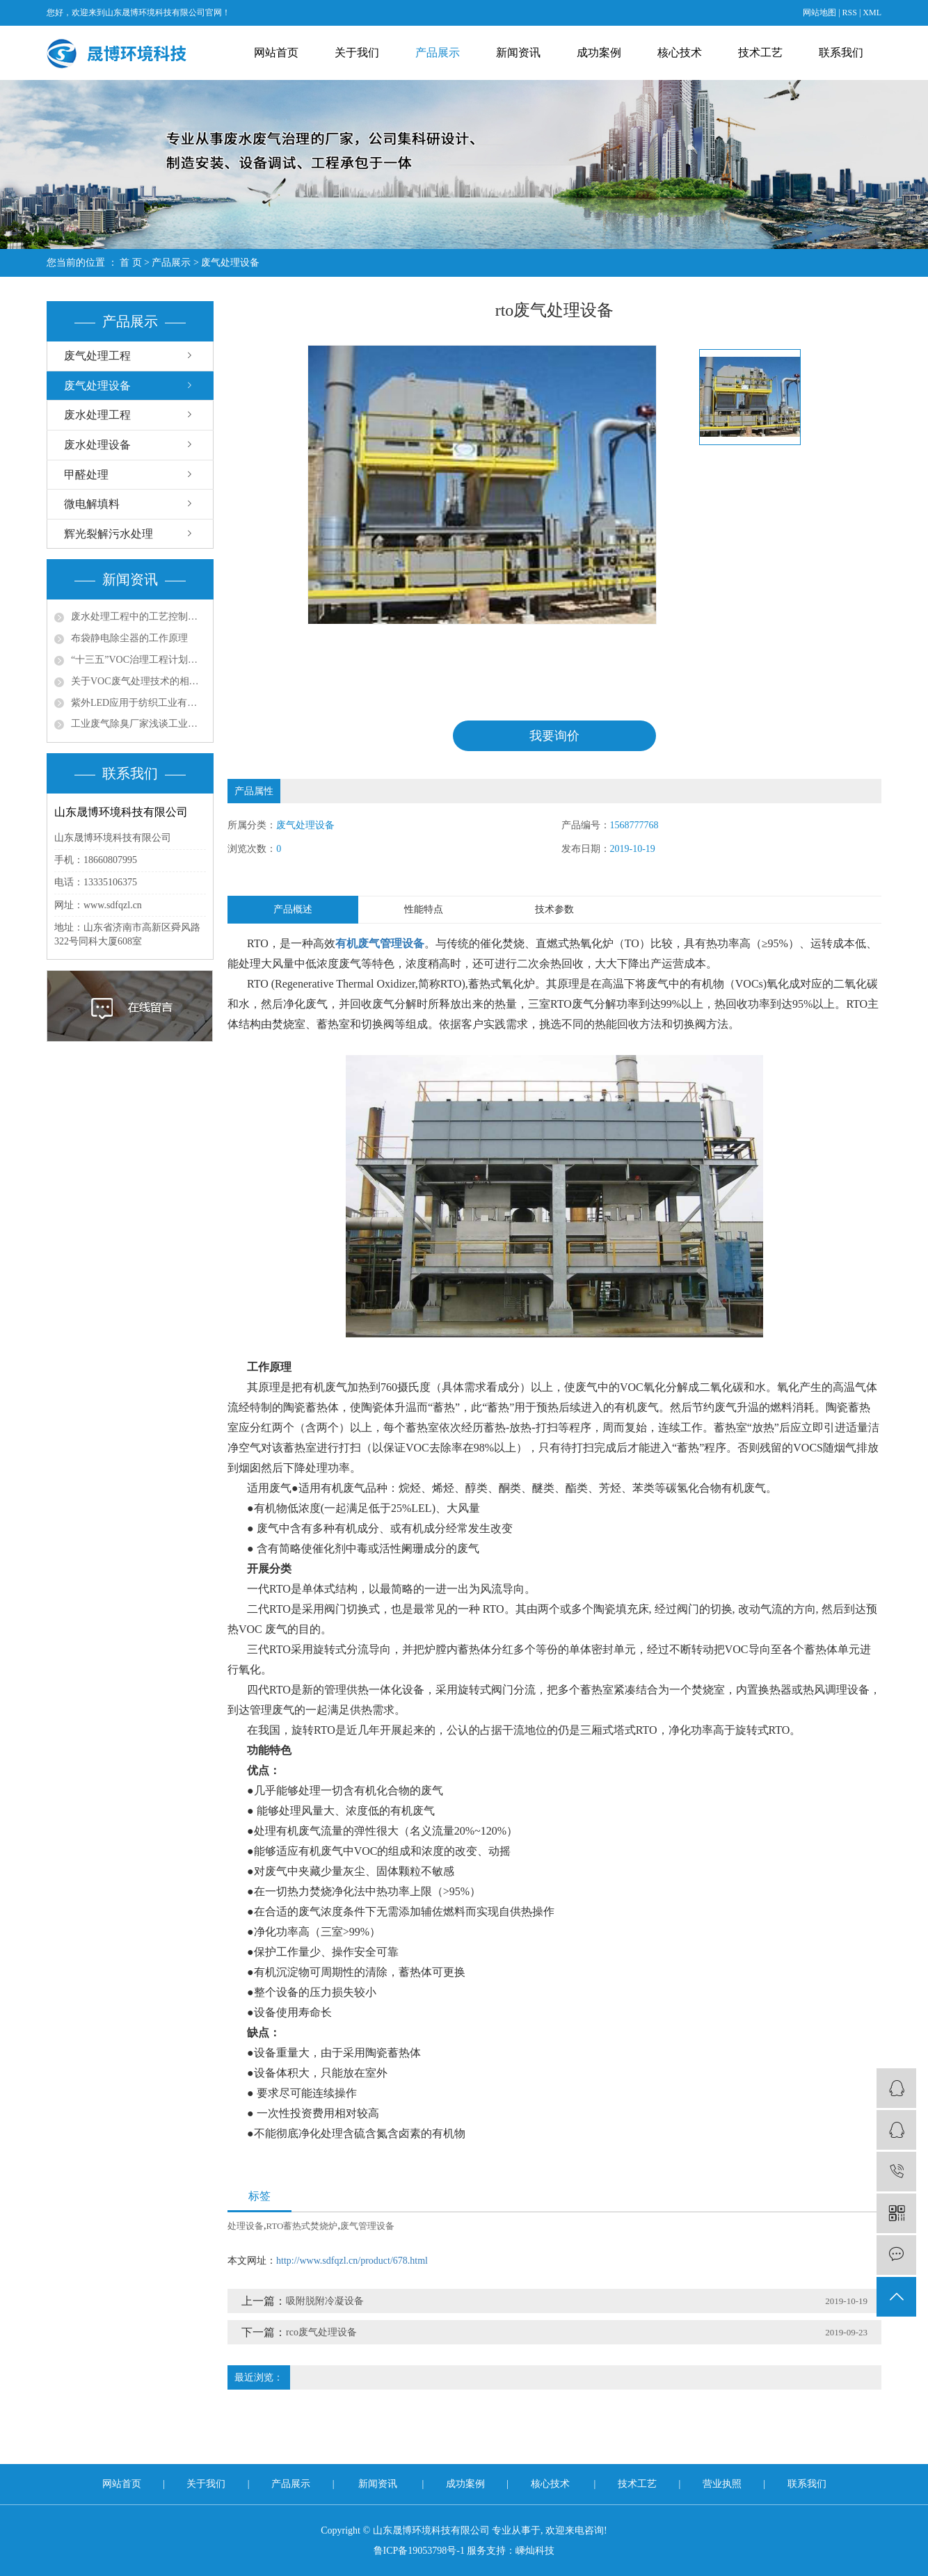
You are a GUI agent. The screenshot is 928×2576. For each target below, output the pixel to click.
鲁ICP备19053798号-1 (419, 2550)
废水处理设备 (97, 445)
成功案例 (599, 52)
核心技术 (679, 52)
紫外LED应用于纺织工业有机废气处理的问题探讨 (138, 703)
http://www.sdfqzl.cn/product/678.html (352, 2261)
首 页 (131, 262)
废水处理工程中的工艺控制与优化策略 (138, 616)
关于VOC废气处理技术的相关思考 (138, 681)
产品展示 (437, 52)
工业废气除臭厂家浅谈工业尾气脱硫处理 (138, 723)
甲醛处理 (86, 475)
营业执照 (723, 2484)
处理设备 (245, 2226)
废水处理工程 (97, 415)
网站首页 (276, 52)
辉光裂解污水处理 (108, 534)
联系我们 (841, 52)
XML (872, 12)
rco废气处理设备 (321, 2333)
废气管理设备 (367, 2226)
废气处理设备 (230, 262)
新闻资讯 (518, 52)
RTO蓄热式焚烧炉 (302, 2226)
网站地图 (819, 12)
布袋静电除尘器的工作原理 (129, 638)
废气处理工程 (97, 356)
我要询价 (554, 736)
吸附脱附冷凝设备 (325, 2301)
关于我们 (357, 52)
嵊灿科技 (534, 2550)
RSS (849, 12)
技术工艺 (760, 52)
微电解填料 (92, 504)
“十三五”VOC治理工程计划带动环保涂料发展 (138, 659)
